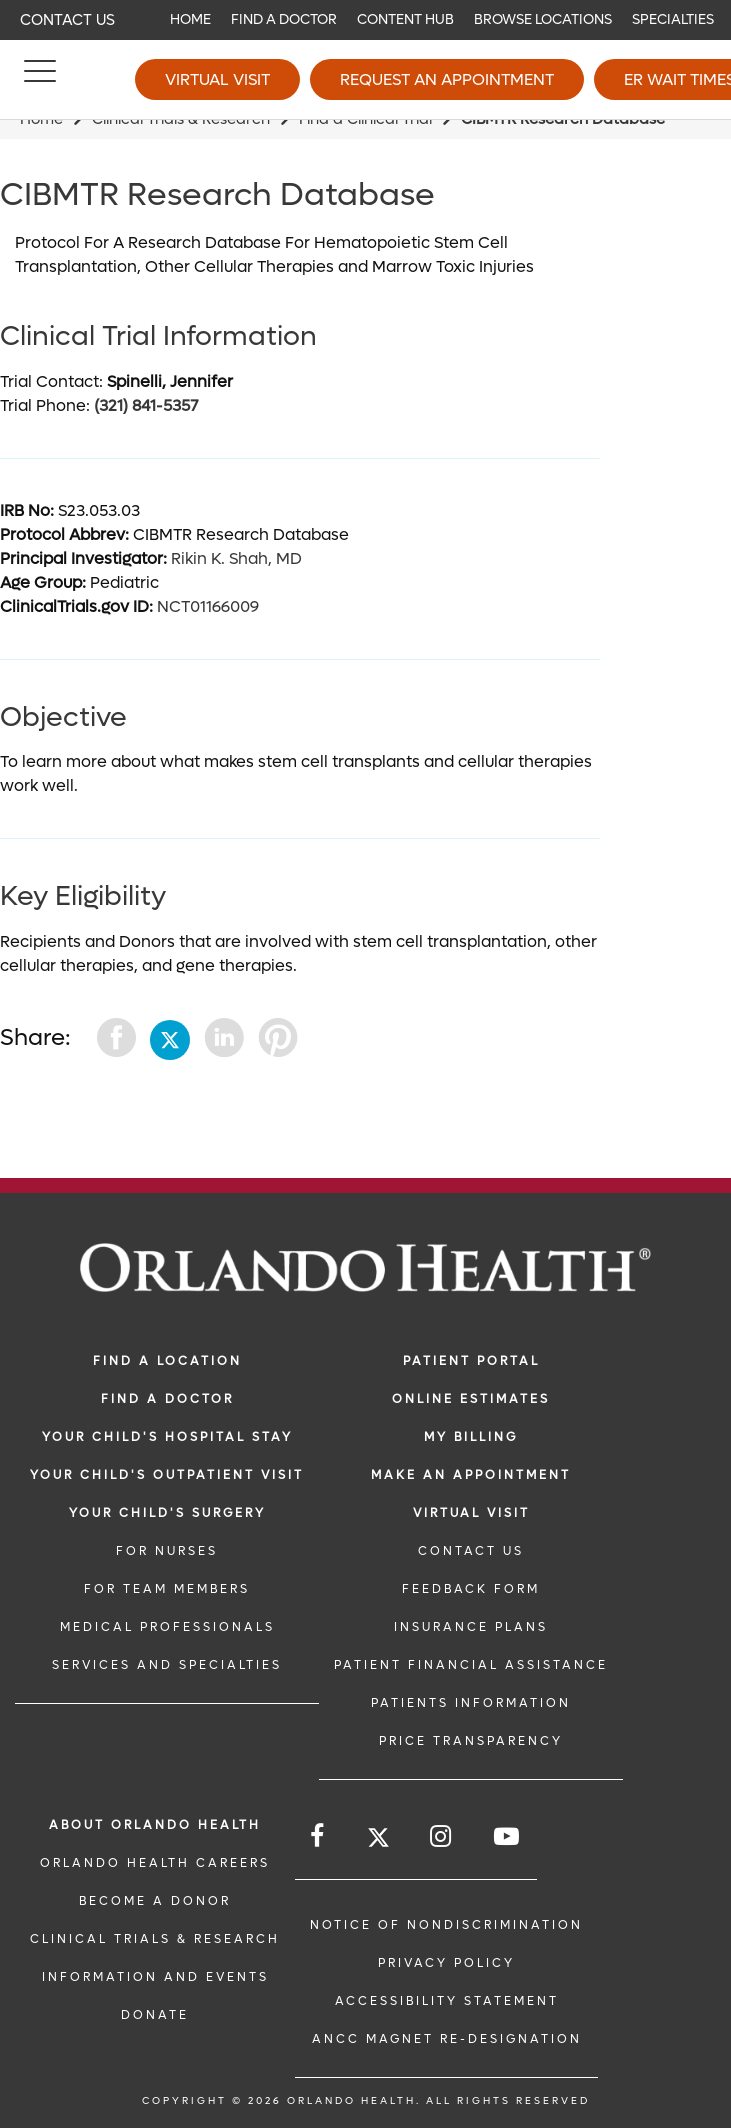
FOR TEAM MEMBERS (167, 1589)
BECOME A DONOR (155, 1901)
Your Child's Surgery (167, 1513)
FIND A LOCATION (167, 1361)
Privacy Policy (446, 1963)
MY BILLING (471, 1437)
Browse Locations (543, 19)
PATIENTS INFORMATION (471, 1703)
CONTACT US (471, 1551)
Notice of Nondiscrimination (446, 1925)
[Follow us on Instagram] (442, 1836)
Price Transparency (471, 1741)
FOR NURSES (167, 1551)
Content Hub (405, 19)
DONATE (155, 2015)
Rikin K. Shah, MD (236, 558)
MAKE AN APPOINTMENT (471, 1475)
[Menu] (40, 80)
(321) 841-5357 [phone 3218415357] (146, 405)
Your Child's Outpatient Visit (167, 1475)
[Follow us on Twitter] (378, 1840)
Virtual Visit (217, 79)
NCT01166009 (208, 606)
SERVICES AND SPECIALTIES (167, 1665)
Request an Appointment (447, 79)
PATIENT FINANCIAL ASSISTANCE (471, 1665)
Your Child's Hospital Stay (167, 1437)
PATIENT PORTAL (471, 1361)
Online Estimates (471, 1399)
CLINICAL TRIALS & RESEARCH (155, 1939)
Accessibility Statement (447, 2001)
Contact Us (67, 20)
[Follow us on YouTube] (508, 1836)
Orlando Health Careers (155, 1863)
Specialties (673, 19)
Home (190, 19)
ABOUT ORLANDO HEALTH (155, 1825)
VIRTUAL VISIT (471, 1513)
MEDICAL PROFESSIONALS (167, 1627)
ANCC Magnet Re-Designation (447, 2039)
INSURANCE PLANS (471, 1627)
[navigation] (365, 20)
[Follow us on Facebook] (318, 1836)
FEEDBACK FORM (471, 1589)
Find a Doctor (284, 19)
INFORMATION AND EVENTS (155, 1977)
